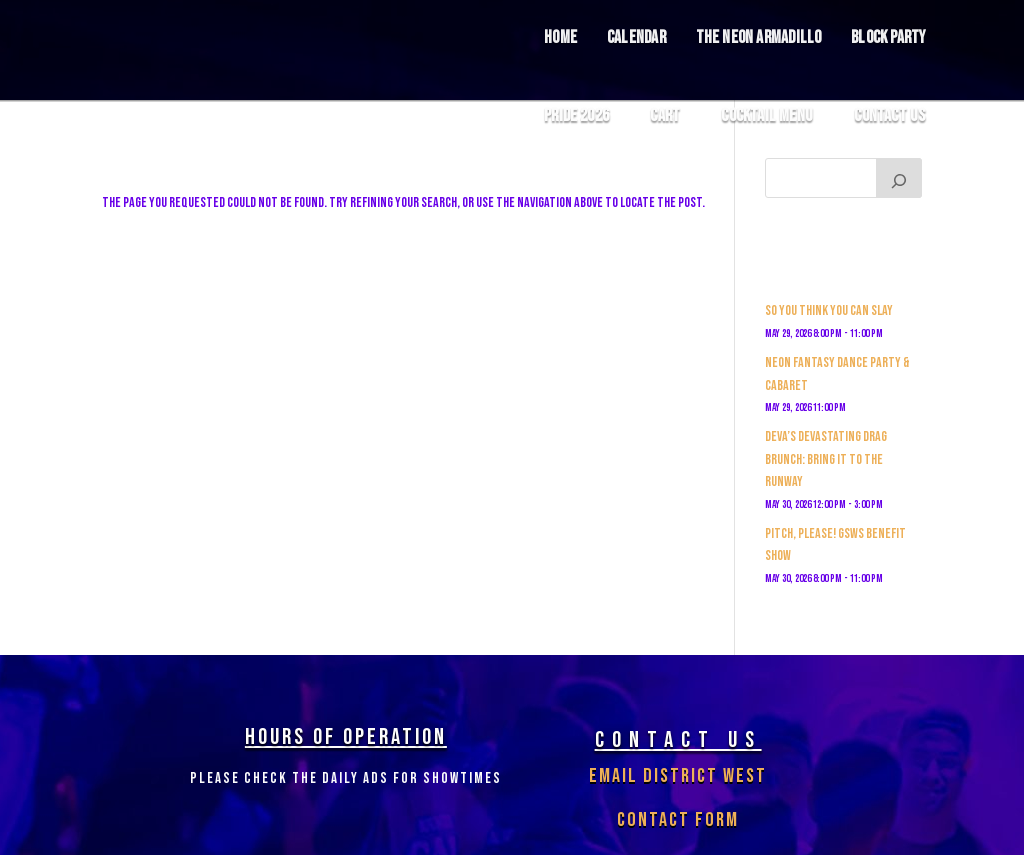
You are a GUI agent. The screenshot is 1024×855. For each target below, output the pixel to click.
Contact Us (889, 116)
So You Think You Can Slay (829, 310)
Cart (665, 116)
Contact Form (678, 820)
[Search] (899, 178)
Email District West (678, 776)
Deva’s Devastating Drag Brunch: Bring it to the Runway (826, 459)
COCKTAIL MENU (767, 116)
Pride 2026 (576, 116)
